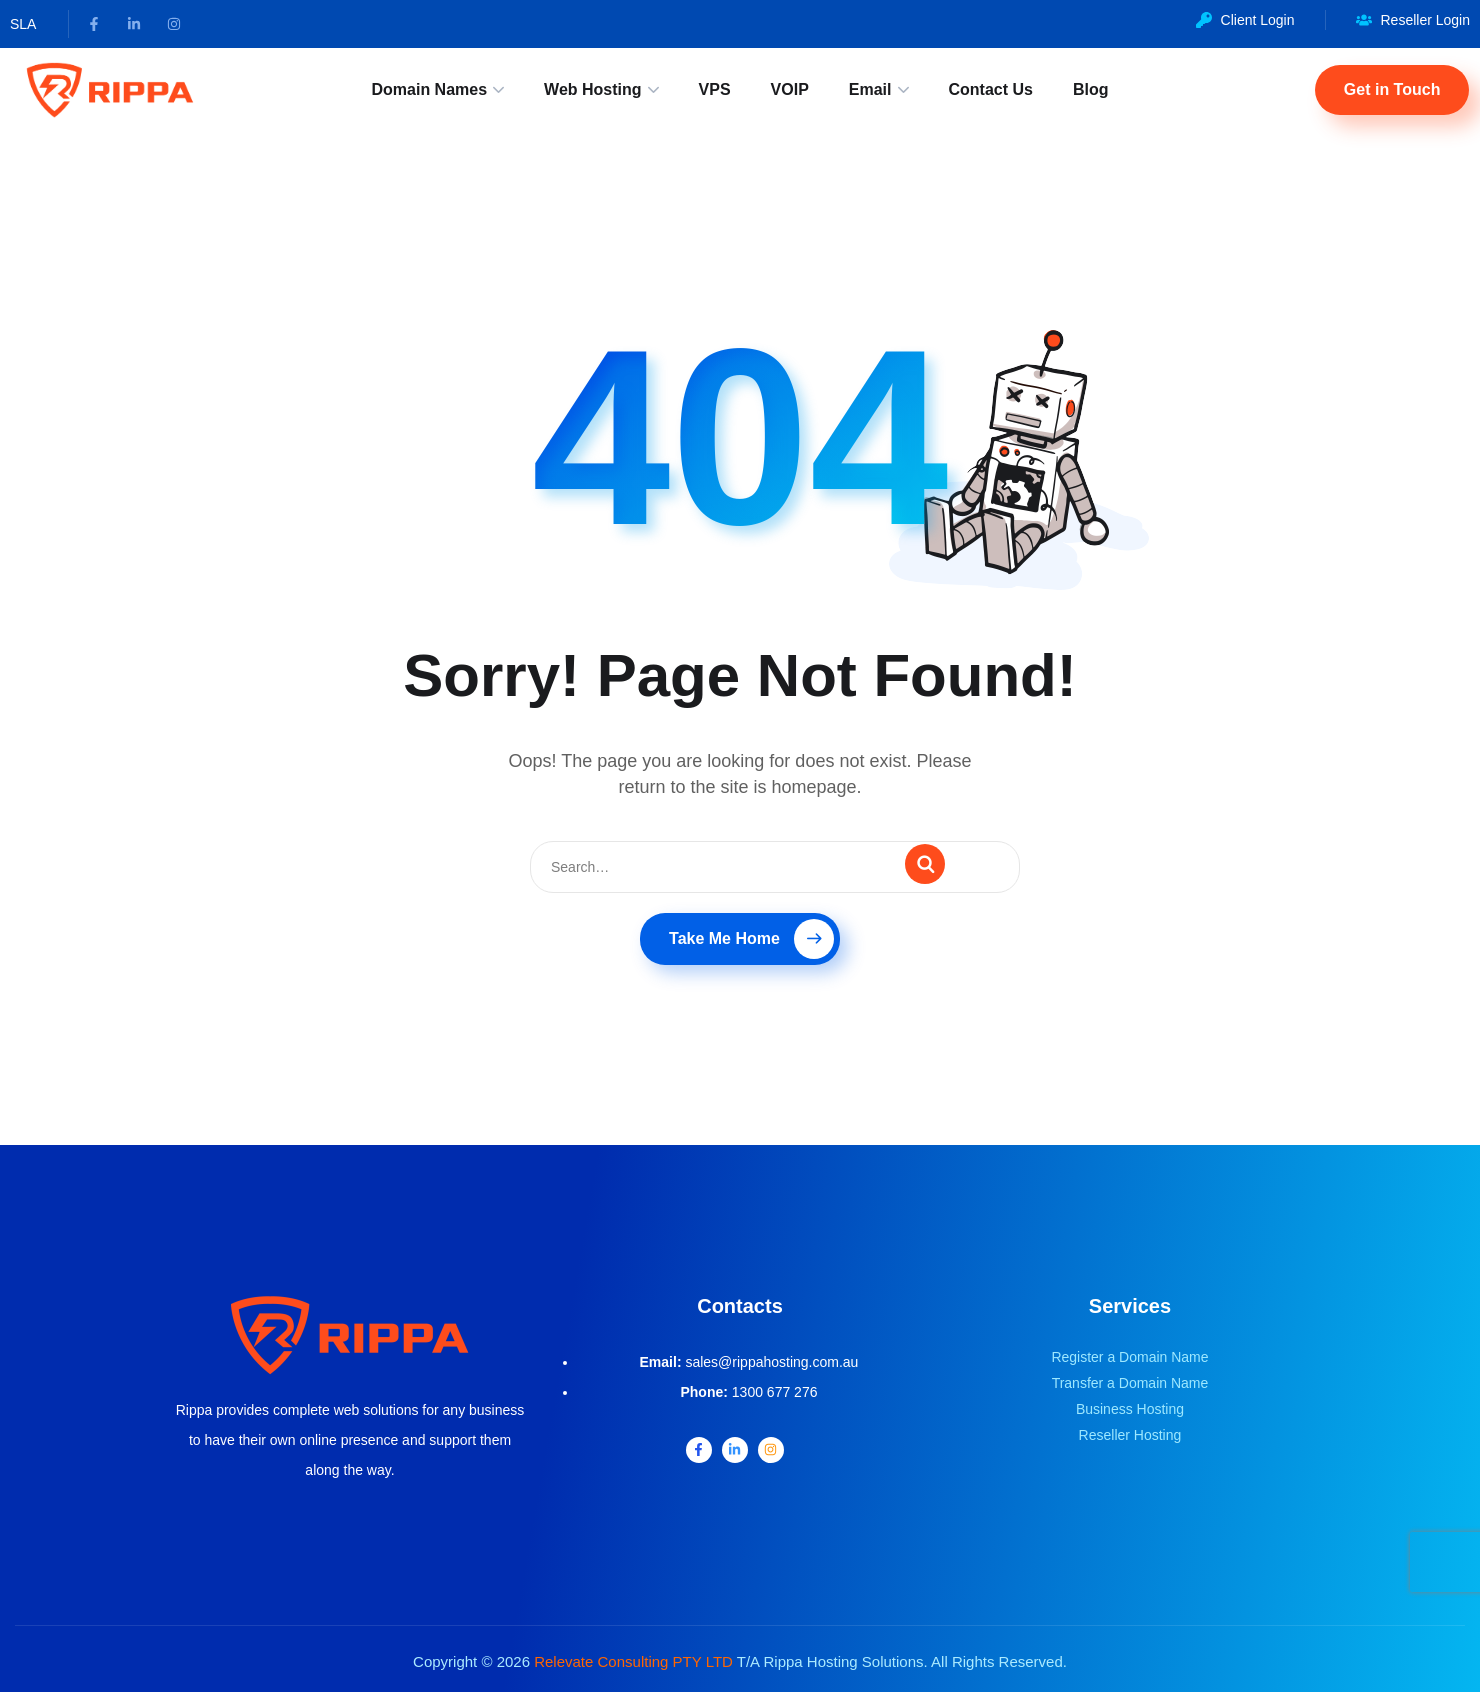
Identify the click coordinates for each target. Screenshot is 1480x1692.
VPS (715, 89)
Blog (1091, 89)
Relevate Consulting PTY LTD (633, 1661)
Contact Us (991, 89)
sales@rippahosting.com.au (771, 1362)
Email (870, 89)
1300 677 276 (775, 1392)
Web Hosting (592, 89)
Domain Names (429, 89)
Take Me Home (751, 939)
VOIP (790, 89)
